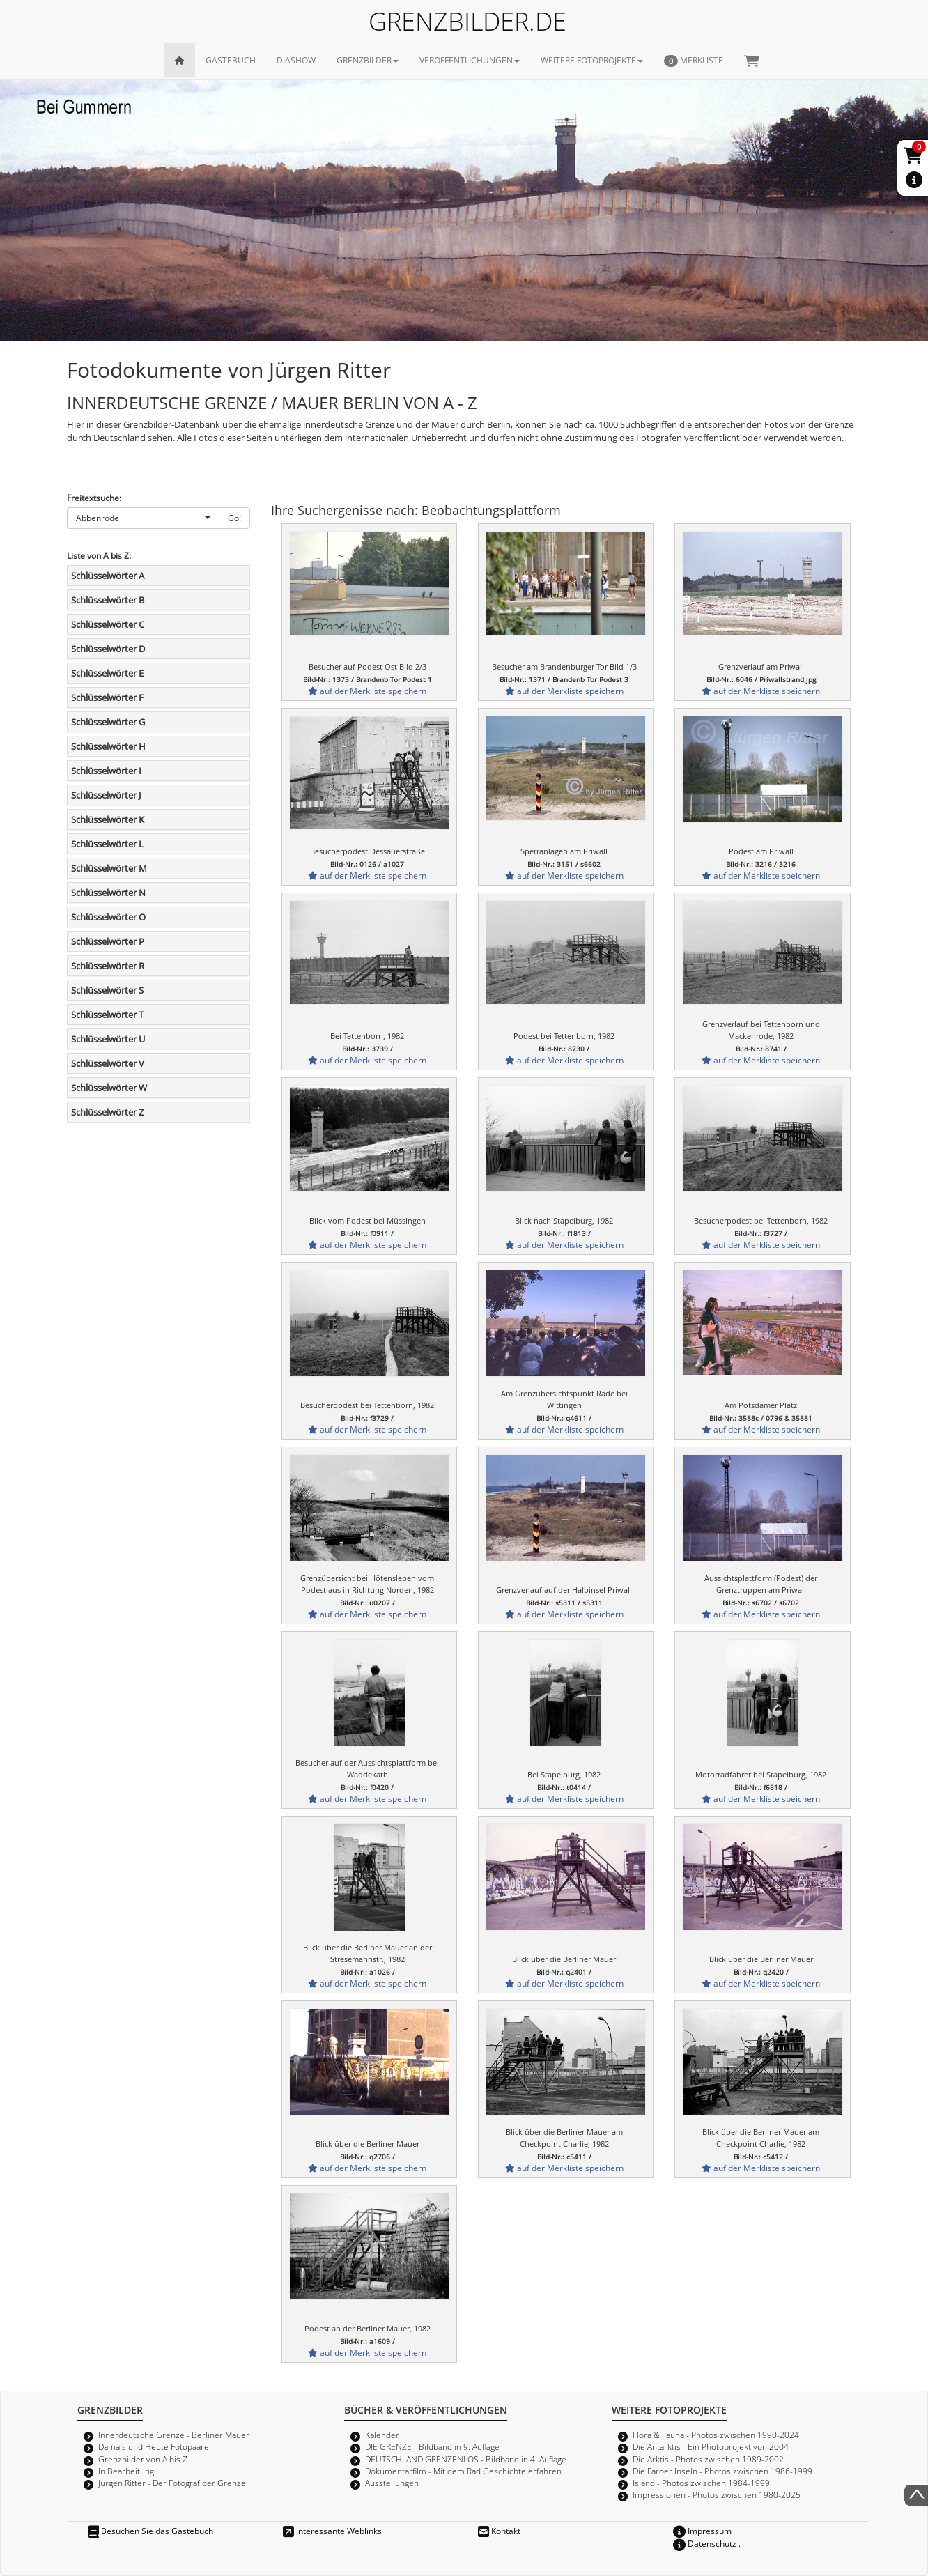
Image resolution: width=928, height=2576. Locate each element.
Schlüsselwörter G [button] (108, 722)
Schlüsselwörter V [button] (107, 1063)
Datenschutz (704, 2543)
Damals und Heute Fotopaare (153, 2446)
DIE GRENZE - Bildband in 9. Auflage (432, 2446)
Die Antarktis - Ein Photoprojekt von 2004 (711, 2446)
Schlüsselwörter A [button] (107, 575)
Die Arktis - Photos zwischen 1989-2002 (708, 2459)
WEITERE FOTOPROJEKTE (592, 59)
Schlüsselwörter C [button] (107, 624)
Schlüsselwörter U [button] (108, 1039)
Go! (234, 517)
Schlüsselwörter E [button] (107, 673)
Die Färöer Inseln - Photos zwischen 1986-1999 (722, 2470)
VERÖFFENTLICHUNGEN (469, 59)
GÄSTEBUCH (231, 59)
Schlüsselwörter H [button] (108, 746)
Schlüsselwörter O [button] (108, 917)
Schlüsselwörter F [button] (107, 697)
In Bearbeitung (126, 2470)
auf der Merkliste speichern (367, 690)
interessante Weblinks (332, 2530)
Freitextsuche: (94, 497)
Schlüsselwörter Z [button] (107, 1112)
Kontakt (499, 2530)
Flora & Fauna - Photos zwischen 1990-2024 (716, 2434)
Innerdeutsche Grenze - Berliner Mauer (173, 2434)
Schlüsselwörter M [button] (109, 868)
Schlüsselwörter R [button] (107, 965)
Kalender (382, 2434)
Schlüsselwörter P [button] (107, 941)
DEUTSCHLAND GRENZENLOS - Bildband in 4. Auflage (465, 2459)
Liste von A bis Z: (99, 555)
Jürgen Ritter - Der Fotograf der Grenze (172, 2482)
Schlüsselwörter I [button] (106, 770)
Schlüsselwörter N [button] (108, 892)
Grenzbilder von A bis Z (142, 2459)
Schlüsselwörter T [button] (107, 1014)
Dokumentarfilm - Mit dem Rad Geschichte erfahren (463, 2470)
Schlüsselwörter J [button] (106, 795)
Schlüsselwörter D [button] (108, 648)
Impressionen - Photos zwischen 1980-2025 (717, 2494)
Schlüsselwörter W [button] (109, 1087)
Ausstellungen (392, 2482)
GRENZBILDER (368, 59)
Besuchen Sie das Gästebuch (150, 2530)
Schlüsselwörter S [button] (107, 990)
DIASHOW (296, 59)
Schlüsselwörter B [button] (107, 600)
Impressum (702, 2530)
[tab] (158, 575)
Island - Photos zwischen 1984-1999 (701, 2482)
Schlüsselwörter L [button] (107, 844)
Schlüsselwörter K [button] (107, 819)
